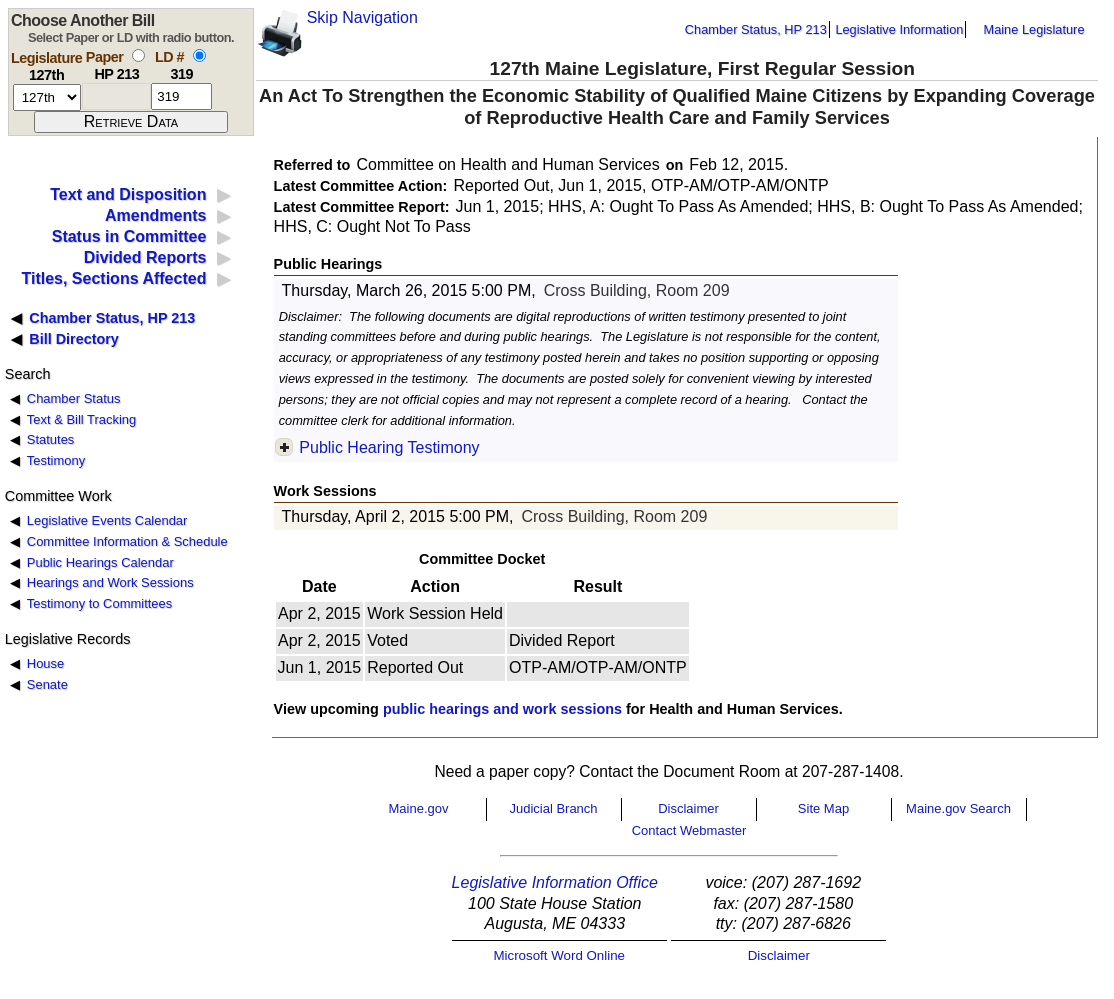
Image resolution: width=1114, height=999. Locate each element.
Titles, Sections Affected (113, 278)
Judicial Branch (553, 808)
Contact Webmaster (689, 830)
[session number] (47, 97)
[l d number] (181, 96)
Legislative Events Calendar (107, 520)
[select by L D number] (199, 55)
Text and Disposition (128, 194)
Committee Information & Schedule (127, 541)
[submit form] (131, 122)
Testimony (56, 460)
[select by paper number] (138, 55)
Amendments (155, 215)
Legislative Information (899, 29)
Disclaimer (688, 808)
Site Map (823, 808)
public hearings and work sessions (502, 709)
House (45, 663)
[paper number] (116, 96)
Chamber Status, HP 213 (756, 29)
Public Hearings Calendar (100, 562)
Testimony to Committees (99, 603)
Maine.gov (419, 808)
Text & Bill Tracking (81, 419)
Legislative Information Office (555, 882)
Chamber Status (74, 398)
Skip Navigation (362, 17)
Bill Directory (74, 339)
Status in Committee (129, 236)
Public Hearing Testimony (389, 447)
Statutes (51, 439)
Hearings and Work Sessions (110, 582)
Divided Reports (145, 257)
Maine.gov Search (958, 808)
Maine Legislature (1033, 29)
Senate (47, 684)
